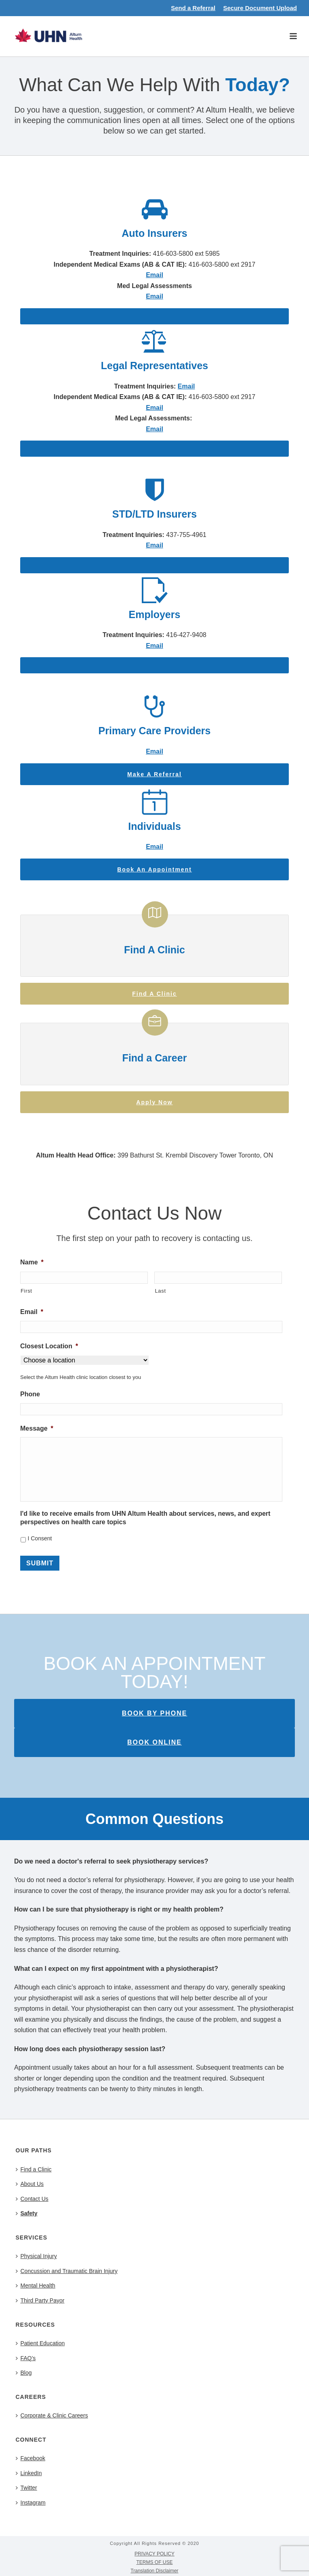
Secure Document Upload (260, 7)
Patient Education (40, 2343)
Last (160, 1291)
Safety (27, 2213)
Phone (30, 1394)
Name (32, 1262)
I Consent (39, 1538)
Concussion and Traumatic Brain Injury (67, 2271)
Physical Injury (36, 2256)
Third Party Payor (40, 2300)
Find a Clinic (34, 2169)
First (26, 1291)
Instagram (31, 2502)
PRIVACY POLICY (154, 2554)
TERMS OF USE (154, 2562)
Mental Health (35, 2285)
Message (36, 1428)
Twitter (26, 2487)
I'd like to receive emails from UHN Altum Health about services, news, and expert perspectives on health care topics (145, 1517)
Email (186, 386)
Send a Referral (193, 7)
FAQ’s (26, 2358)
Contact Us (32, 2199)
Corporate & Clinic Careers (52, 2415)
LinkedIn (29, 2473)
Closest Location (49, 1346)
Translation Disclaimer (154, 2571)
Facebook (30, 2458)
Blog (24, 2372)
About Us (30, 2184)
